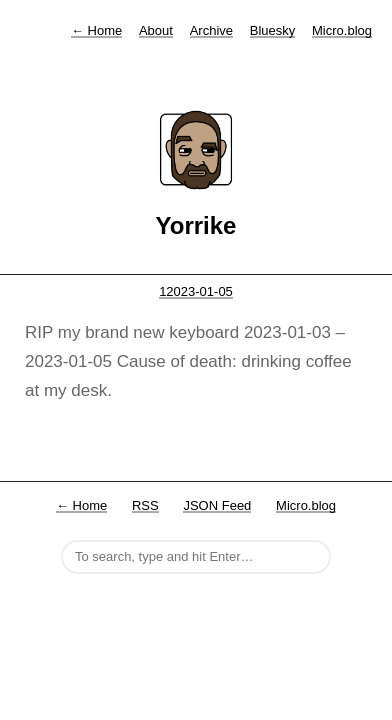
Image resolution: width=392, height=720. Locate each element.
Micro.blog (342, 30)
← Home (81, 505)
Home (96, 30)
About (156, 30)
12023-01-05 (196, 291)
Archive (211, 30)
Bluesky (273, 30)
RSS (145, 505)
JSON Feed (217, 505)
